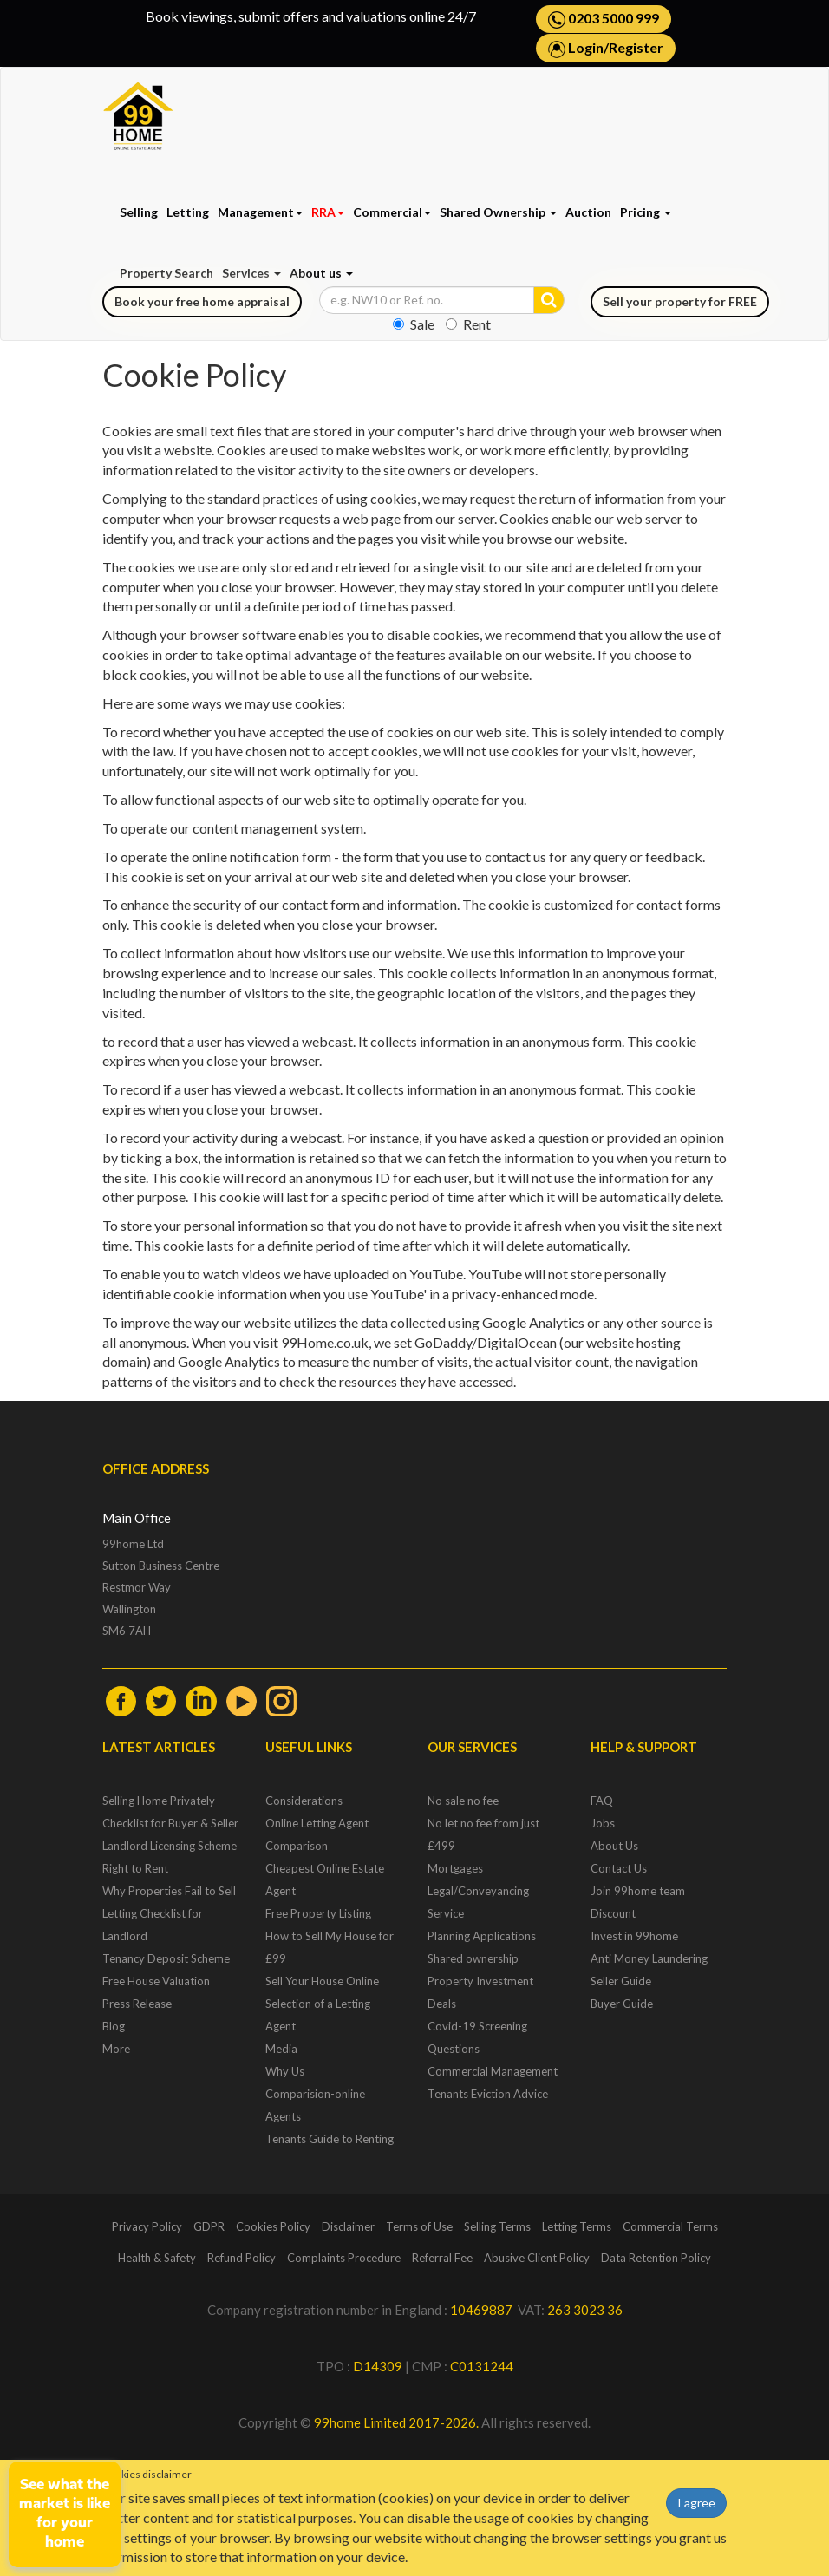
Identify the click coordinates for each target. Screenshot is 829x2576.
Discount (613, 1913)
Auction (588, 212)
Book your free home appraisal (202, 301)
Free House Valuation (156, 1981)
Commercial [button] (392, 212)
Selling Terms (497, 2226)
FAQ (602, 1801)
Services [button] (251, 272)
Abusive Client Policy (537, 2258)
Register (636, 47)
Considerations (304, 1801)
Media (281, 2049)
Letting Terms (576, 2226)
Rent (468, 324)
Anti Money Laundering (649, 1958)
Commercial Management (493, 2071)
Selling (139, 212)
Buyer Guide (622, 2003)
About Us (614, 1846)
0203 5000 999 (603, 19)
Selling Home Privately (158, 1801)
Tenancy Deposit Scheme (166, 1958)
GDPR (209, 2226)
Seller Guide (621, 1981)
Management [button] (260, 212)
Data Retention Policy (656, 2258)
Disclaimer (348, 2226)
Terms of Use (419, 2226)
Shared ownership (473, 1958)
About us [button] (321, 272)
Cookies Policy (273, 2226)
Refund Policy (241, 2258)
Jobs (603, 1823)
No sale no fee (463, 1801)
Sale (413, 324)
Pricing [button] (645, 212)
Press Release (137, 2003)
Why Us (284, 2071)
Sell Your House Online (322, 1981)
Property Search (166, 272)
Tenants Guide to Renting (329, 2139)
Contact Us (619, 1868)
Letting (187, 212)
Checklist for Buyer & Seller (170, 1823)
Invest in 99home (634, 1936)
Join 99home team (638, 1891)
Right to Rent (135, 1868)
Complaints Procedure (344, 2258)
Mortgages (455, 1868)
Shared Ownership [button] (498, 212)
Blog (113, 2026)
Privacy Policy (147, 2226)
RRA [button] (327, 212)
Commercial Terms (670, 2226)
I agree (696, 2502)
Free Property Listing (318, 1913)
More (116, 2049)
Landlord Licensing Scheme (169, 1846)
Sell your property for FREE (680, 301)
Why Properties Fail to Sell (169, 1891)
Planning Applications (482, 1936)
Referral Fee (442, 2258)
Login (586, 47)
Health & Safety (157, 2258)
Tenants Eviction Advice (488, 2094)
